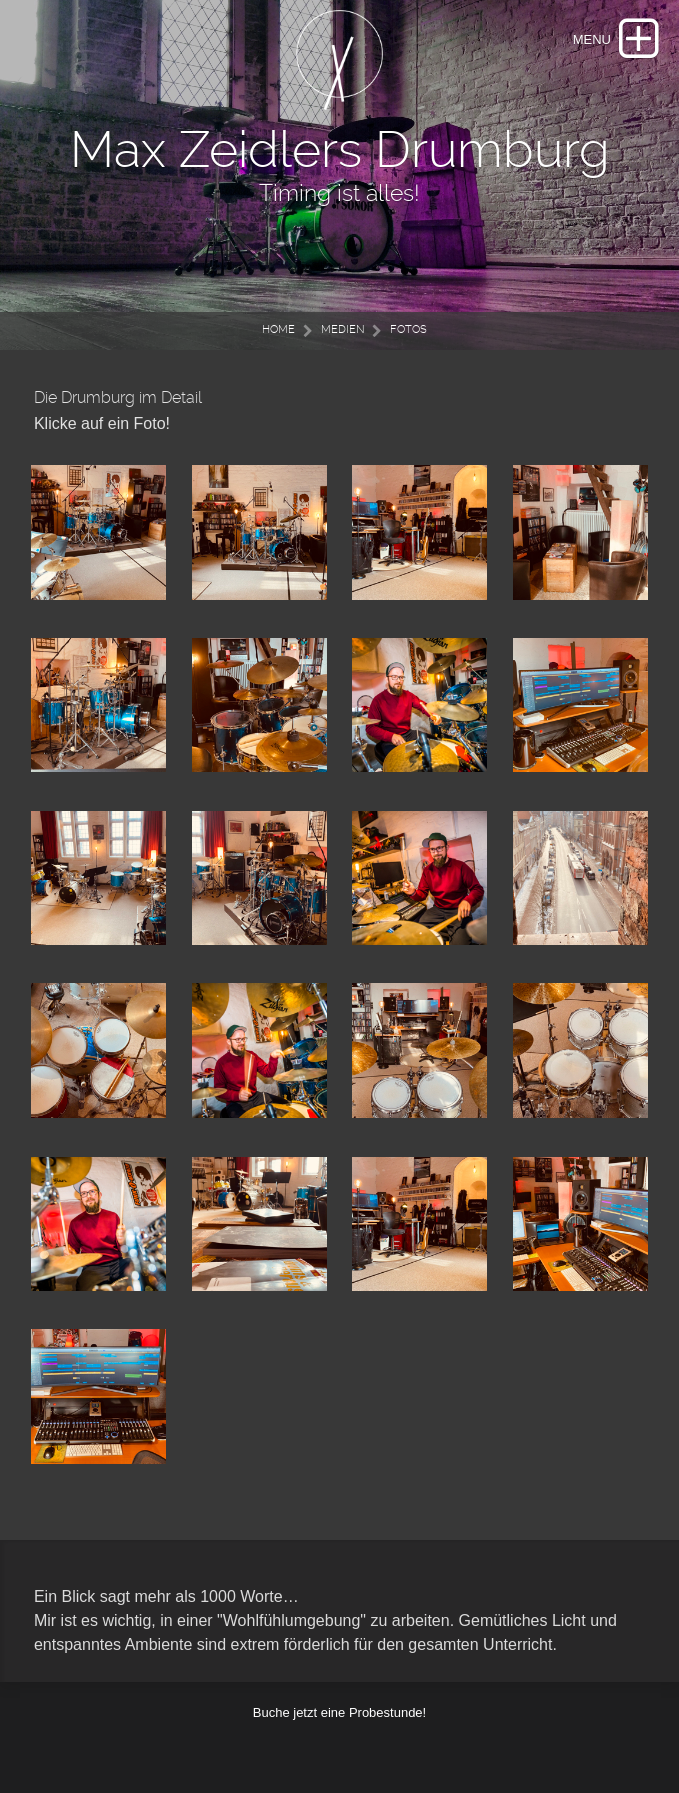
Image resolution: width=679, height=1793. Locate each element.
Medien (343, 329)
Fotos (408, 329)
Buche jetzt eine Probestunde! (339, 1712)
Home (278, 329)
